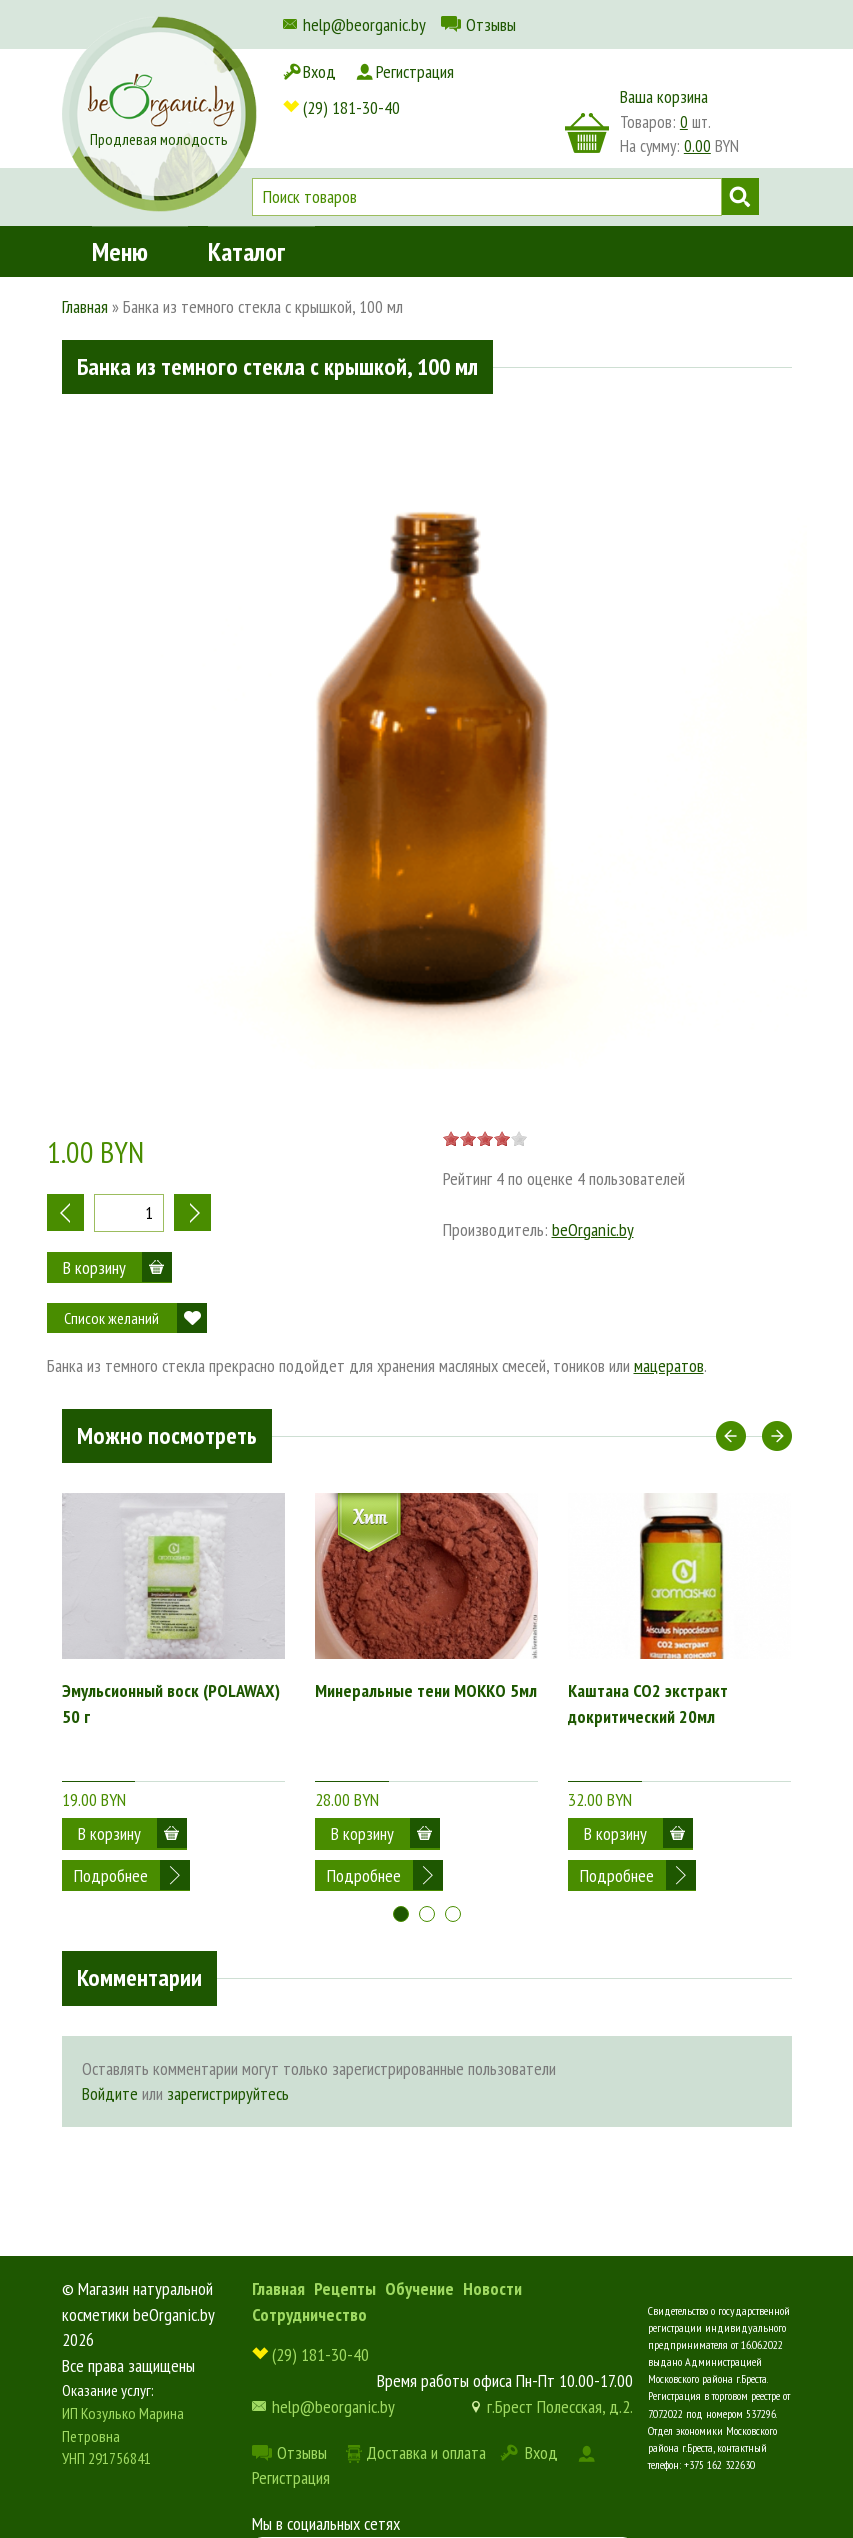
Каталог (246, 193)
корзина (587, 133)
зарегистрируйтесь (228, 2052)
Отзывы (491, 24)
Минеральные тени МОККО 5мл (426, 1690)
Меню (120, 193)
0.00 (697, 146)
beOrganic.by (593, 1229)
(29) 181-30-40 (351, 71)
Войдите (110, 2052)
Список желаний (111, 1318)
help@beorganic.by (364, 24)
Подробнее (111, 1833)
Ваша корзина (664, 96)
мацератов (669, 1365)
